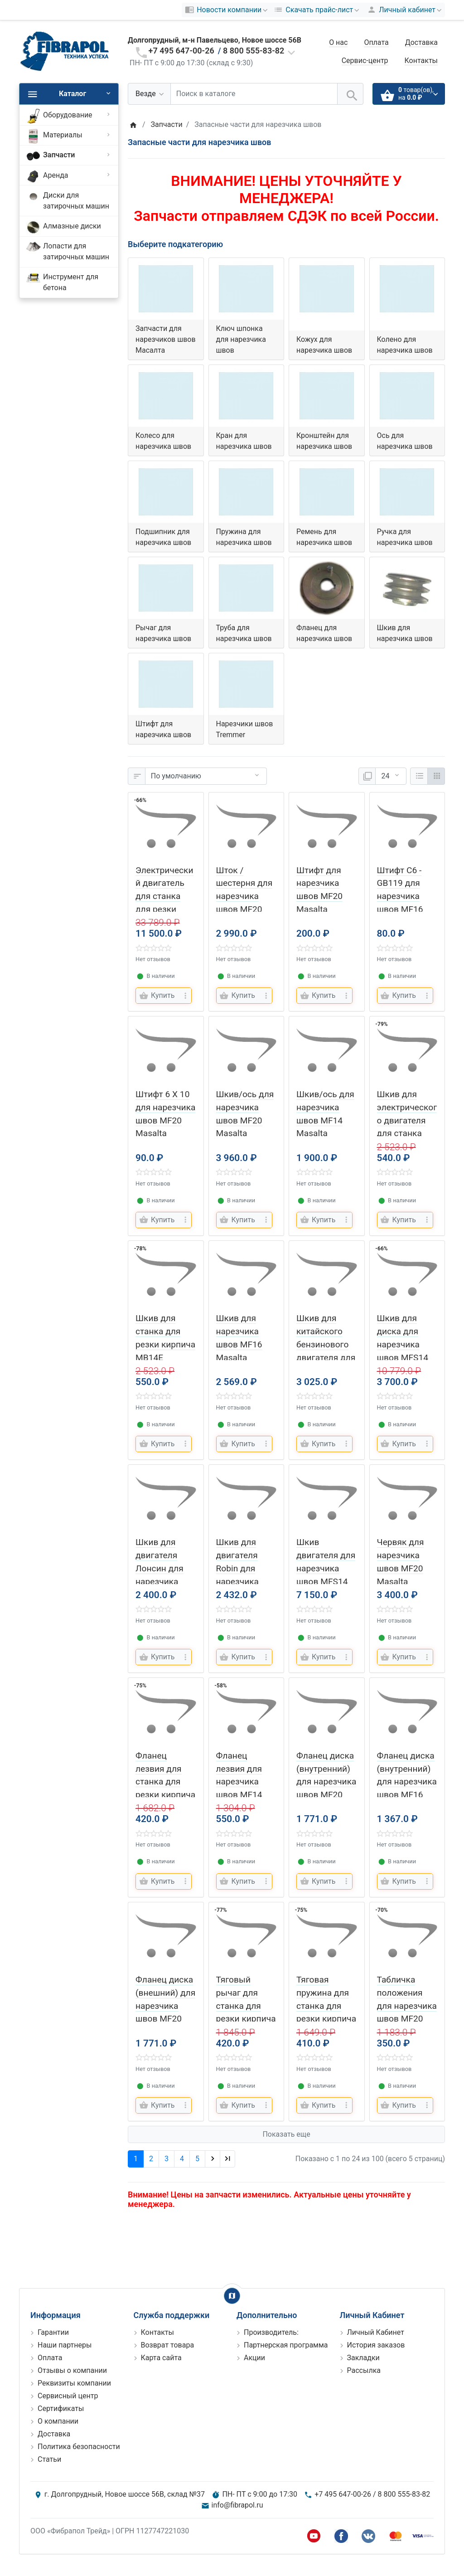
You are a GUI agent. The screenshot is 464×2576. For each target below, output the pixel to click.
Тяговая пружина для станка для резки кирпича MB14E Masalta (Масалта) (326, 2018)
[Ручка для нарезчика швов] (407, 492)
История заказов (376, 2345)
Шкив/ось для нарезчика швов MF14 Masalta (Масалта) (325, 1120)
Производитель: (271, 2332)
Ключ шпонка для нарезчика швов (241, 339)
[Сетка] (436, 776)
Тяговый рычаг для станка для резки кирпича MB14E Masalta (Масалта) (246, 2018)
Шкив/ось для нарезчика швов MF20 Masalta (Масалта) (245, 1120)
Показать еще (286, 2134)
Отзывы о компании (72, 2370)
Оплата (376, 42)
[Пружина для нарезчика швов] (246, 492)
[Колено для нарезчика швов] (407, 289)
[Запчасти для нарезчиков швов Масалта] (166, 289)
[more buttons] (185, 995)
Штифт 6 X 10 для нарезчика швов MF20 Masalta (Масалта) (165, 1120)
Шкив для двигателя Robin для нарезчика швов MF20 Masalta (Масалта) (239, 1581)
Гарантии (53, 2332)
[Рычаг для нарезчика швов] (166, 588)
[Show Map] (232, 2296)
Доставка (421, 42)
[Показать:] (390, 776)
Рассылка (364, 2370)
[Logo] (64, 51)
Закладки (363, 2357)
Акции (254, 2357)
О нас (338, 42)
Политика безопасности (79, 2446)
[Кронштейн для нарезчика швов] (327, 396)
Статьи (49, 2459)
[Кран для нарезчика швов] (246, 396)
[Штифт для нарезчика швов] (166, 684)
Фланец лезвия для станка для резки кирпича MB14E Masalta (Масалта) (165, 1794)
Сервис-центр (365, 60)
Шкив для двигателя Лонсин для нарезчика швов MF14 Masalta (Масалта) (159, 1581)
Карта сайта (161, 2357)
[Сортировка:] (206, 776)
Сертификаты (61, 2408)
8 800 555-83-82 (253, 50)
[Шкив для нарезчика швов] (407, 588)
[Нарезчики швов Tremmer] (246, 684)
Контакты (421, 60)
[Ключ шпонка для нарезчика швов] (246, 289)
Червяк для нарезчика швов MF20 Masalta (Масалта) (400, 1568)
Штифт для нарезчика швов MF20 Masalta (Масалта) (319, 896)
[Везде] (149, 94)
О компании (58, 2421)
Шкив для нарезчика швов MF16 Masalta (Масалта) (239, 1344)
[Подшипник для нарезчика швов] (166, 492)
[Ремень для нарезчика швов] (327, 492)
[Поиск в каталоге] (254, 94)
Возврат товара (167, 2345)
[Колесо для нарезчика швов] (166, 396)
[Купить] (158, 995)
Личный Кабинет (375, 2332)
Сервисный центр (68, 2395)
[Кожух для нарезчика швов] (327, 289)
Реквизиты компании (74, 2383)
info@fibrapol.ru (237, 2505)
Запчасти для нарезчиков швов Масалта (165, 339)
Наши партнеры (65, 2345)
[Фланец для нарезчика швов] (327, 588)
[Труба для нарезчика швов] (246, 588)
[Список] (419, 776)
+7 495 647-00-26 (181, 50)
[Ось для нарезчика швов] (407, 396)
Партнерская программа (286, 2345)
